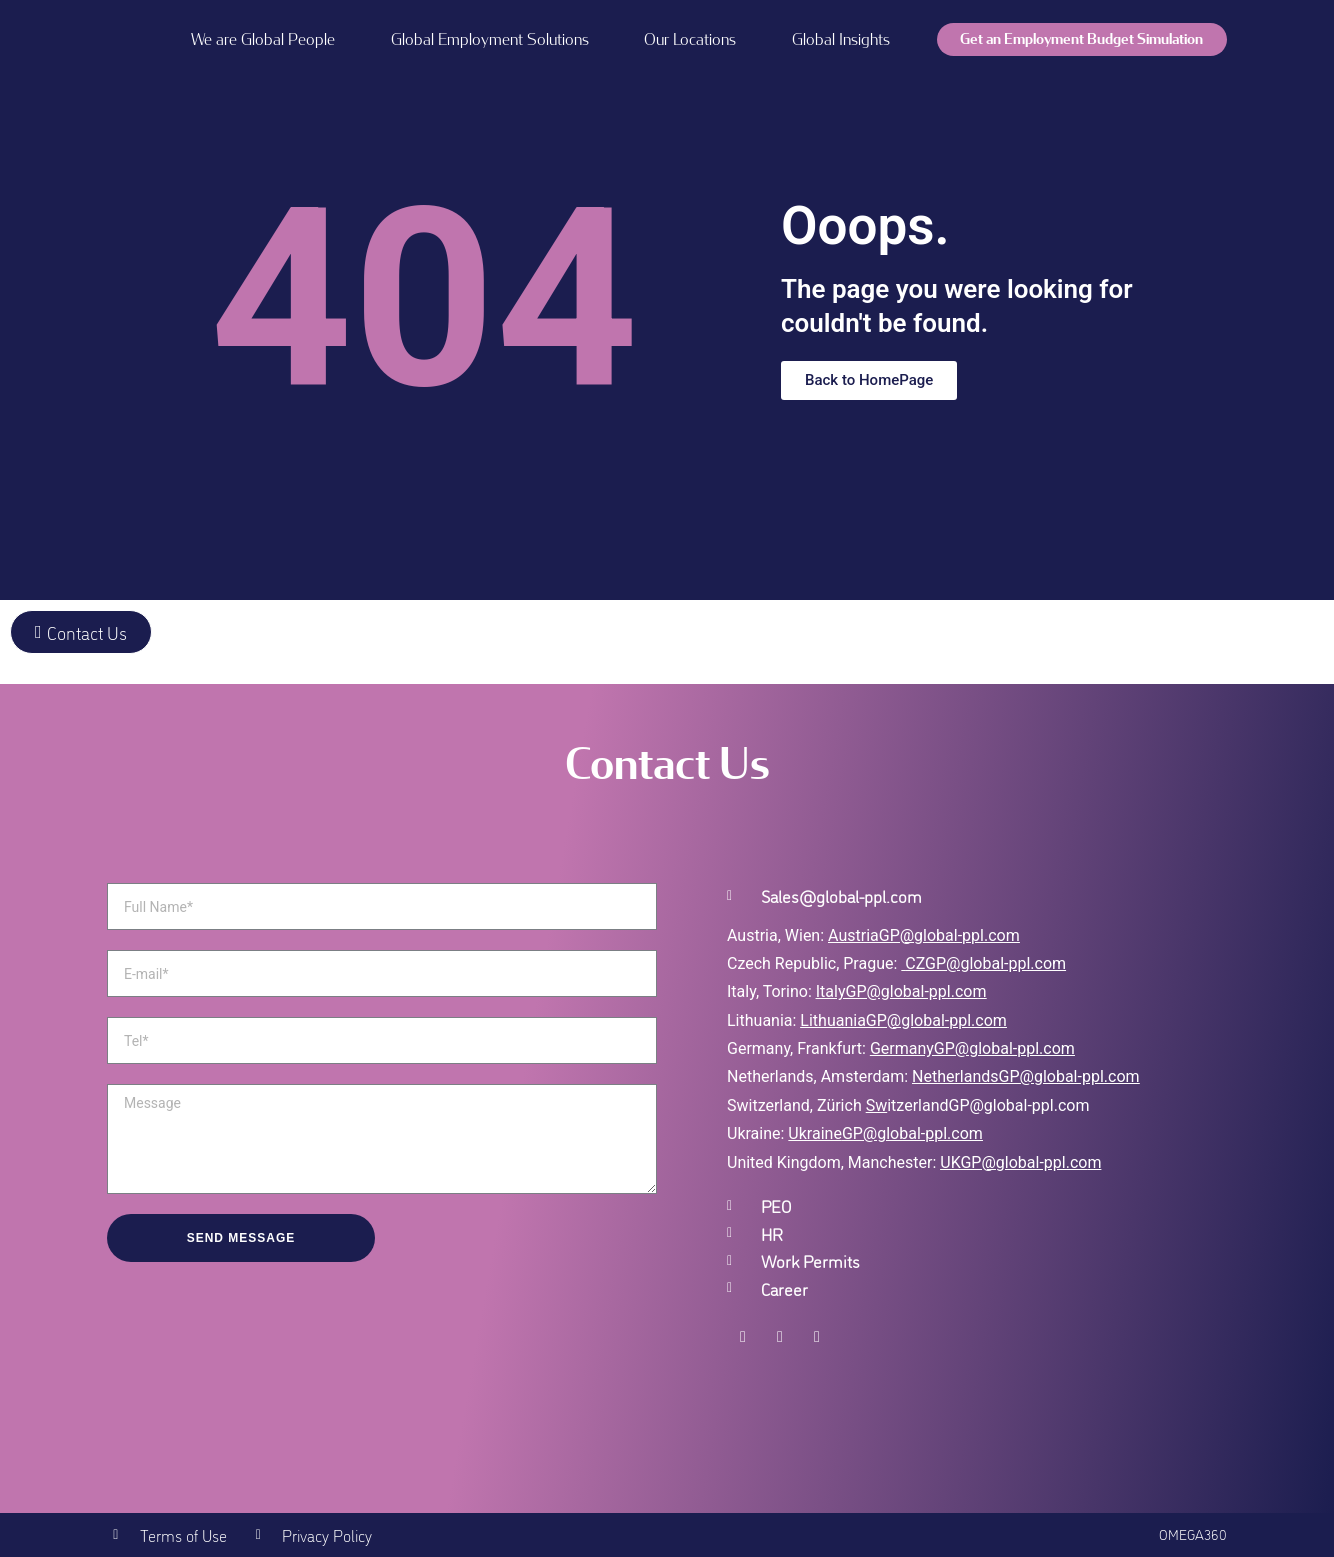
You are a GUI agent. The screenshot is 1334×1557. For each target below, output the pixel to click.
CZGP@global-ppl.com (985, 963)
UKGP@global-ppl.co (1013, 1162)
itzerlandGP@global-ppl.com (978, 1105)
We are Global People (263, 39)
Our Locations (690, 39)
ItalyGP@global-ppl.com (901, 991)
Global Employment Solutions (490, 39)
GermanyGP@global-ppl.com (972, 1048)
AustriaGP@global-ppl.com (924, 935)
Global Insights (841, 39)
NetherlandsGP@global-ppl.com (1026, 1076)
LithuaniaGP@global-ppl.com (903, 1020)
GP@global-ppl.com (912, 1133)
